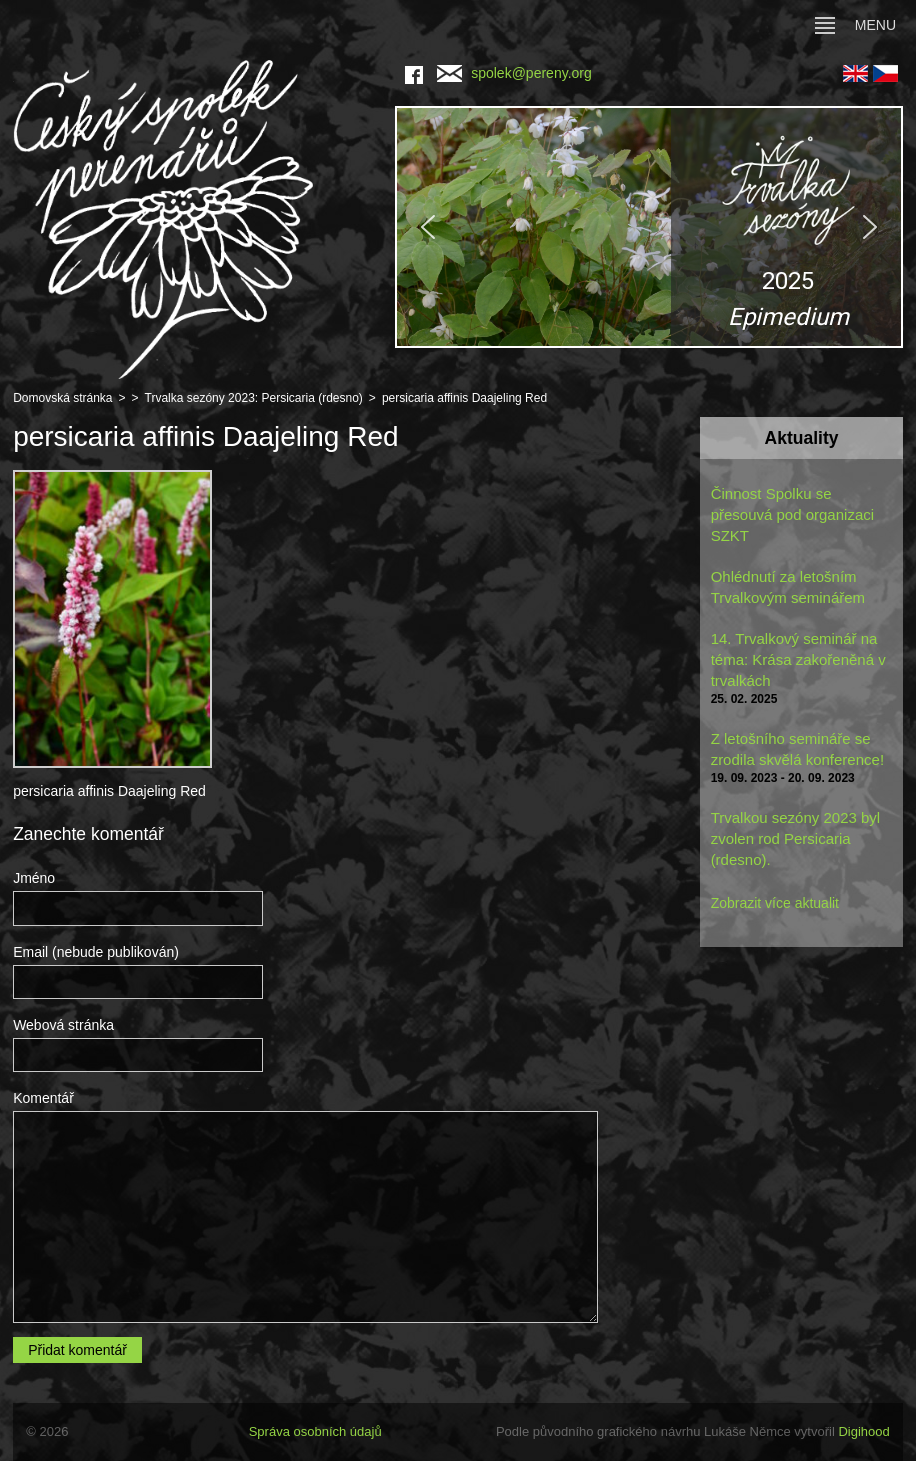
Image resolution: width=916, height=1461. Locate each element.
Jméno (34, 878)
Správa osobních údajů (315, 1431)
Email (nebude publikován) (96, 952)
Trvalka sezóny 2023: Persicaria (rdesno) (254, 398)
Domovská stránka (62, 398)
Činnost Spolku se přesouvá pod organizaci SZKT (792, 514)
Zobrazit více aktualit (775, 903)
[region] (649, 227)
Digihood (863, 1431)
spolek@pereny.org (514, 73)
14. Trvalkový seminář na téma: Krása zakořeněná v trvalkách (798, 659)
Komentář (43, 1098)
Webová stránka (63, 1025)
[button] (649, 227)
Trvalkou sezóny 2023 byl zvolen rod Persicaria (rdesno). (796, 838)
